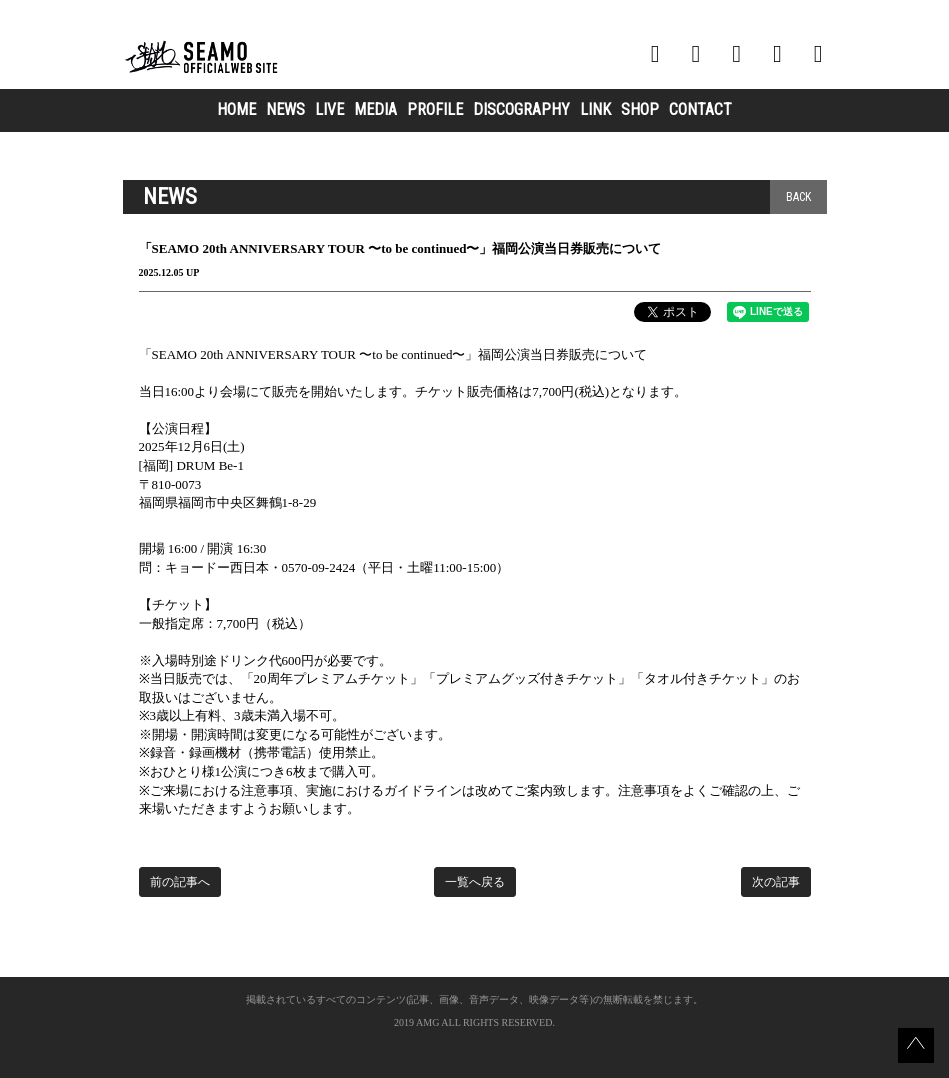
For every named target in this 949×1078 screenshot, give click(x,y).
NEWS (285, 109)
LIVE (329, 109)
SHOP (640, 109)
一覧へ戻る (475, 882)
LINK (595, 109)
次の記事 (776, 882)
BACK (798, 197)
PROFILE (435, 109)
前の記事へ (180, 882)
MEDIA (375, 109)
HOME (236, 109)
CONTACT (700, 109)
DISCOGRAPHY (521, 109)
